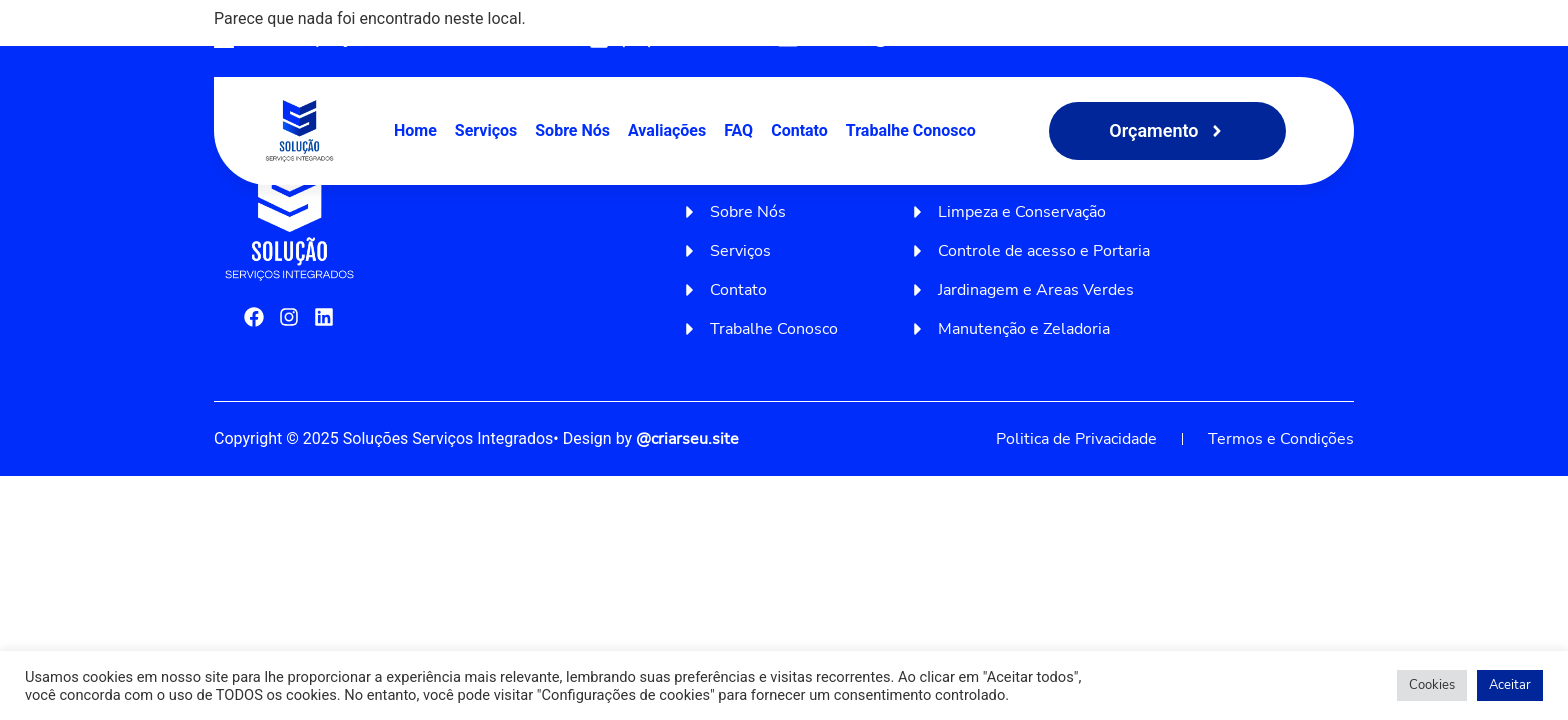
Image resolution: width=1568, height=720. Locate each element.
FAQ (738, 130)
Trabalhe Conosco (911, 130)
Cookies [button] (1432, 685)
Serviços (486, 130)
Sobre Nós (572, 130)
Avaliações (667, 130)
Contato (799, 130)
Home (415, 130)
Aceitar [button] (1510, 685)
